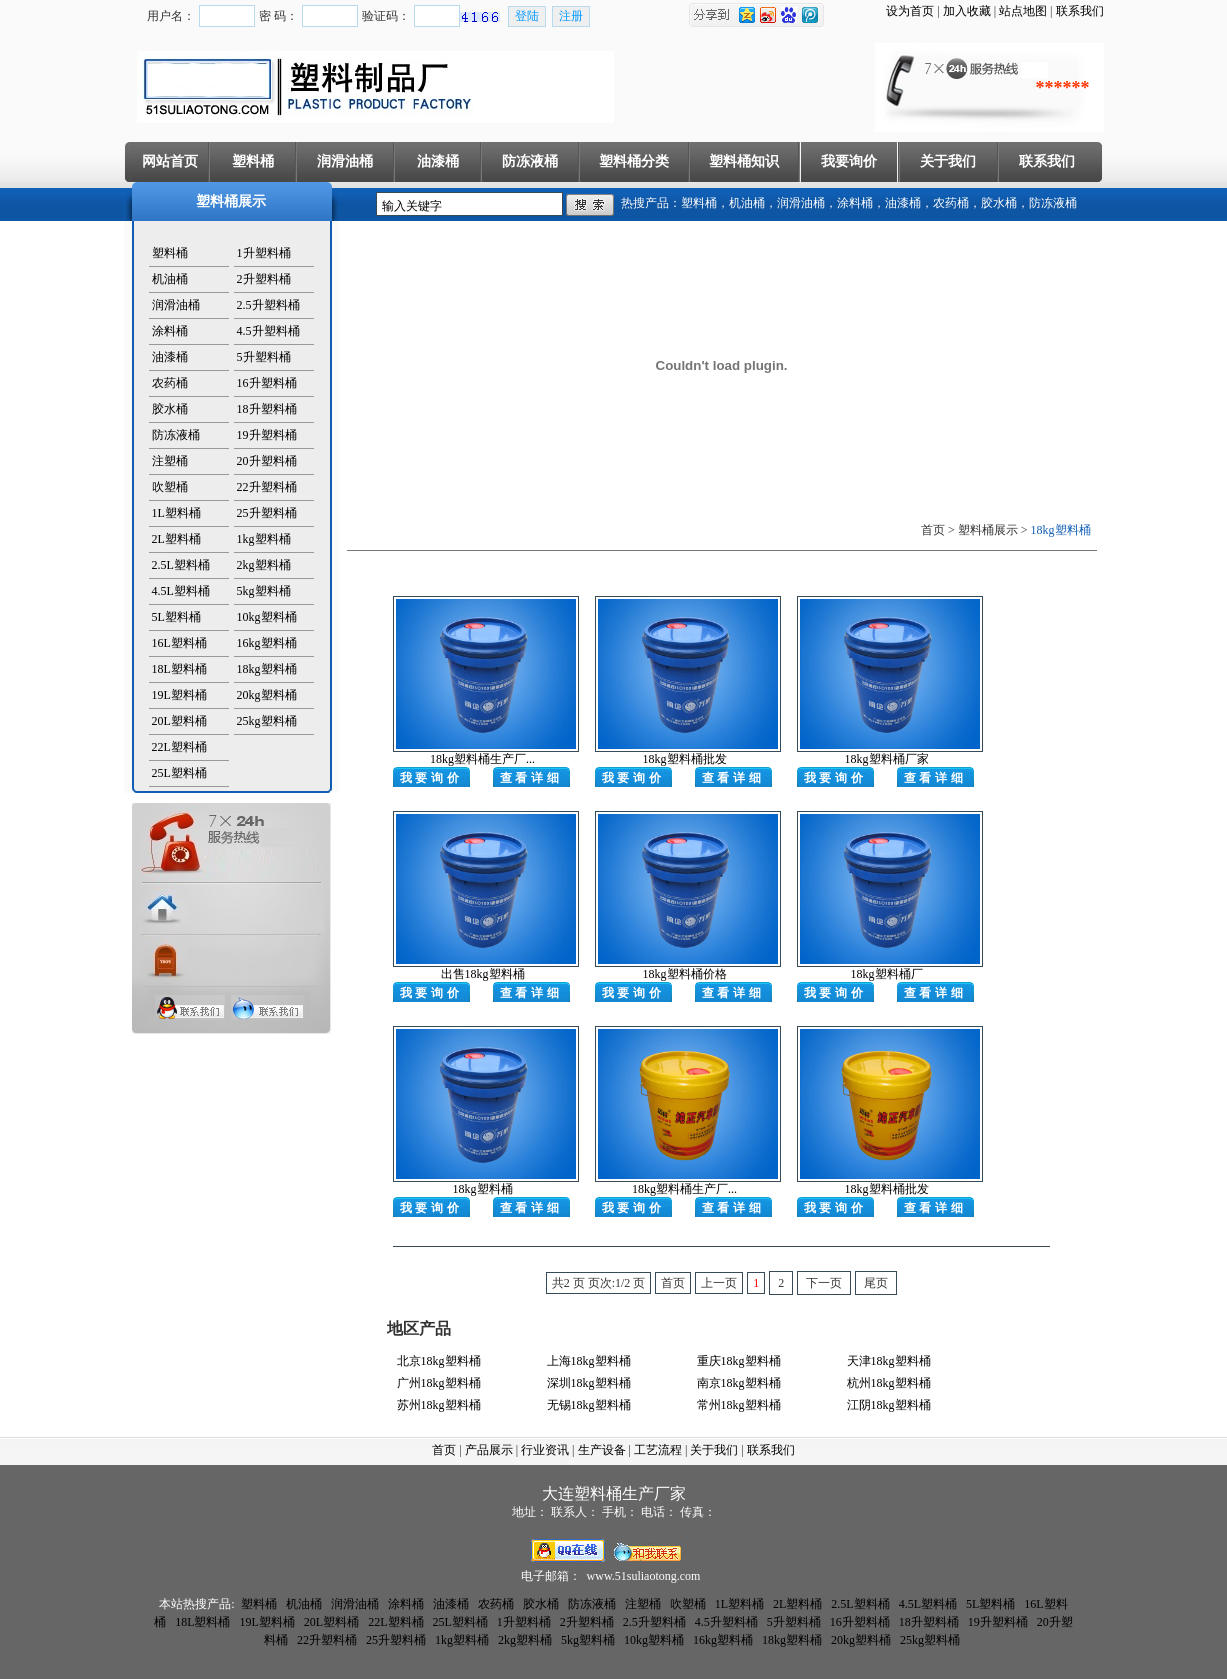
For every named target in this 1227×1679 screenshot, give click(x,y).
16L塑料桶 (179, 643)
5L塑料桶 (176, 617)
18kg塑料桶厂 (887, 974)
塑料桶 (253, 161)
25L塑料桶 (179, 773)
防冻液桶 (530, 161)
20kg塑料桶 (267, 695)
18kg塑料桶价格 (685, 974)
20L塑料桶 (179, 721)
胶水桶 (999, 203)
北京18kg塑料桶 (439, 1361)
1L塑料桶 (176, 513)
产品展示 (489, 1450)
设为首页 (910, 11)
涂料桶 (855, 203)
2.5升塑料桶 (268, 305)
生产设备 (602, 1450)
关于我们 (948, 161)
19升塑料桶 (267, 435)
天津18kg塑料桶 (889, 1361)
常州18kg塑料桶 (739, 1405)
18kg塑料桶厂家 (887, 759)
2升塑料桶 (264, 279)
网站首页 (170, 161)
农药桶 (951, 203)
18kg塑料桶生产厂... (482, 759)
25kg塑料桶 (267, 721)
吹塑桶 (170, 487)
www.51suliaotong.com (644, 1576)
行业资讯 (545, 1450)
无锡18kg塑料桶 (589, 1405)
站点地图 (1023, 11)
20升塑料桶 (267, 461)
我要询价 (849, 161)
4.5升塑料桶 (268, 331)
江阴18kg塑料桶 (889, 1405)
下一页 (824, 1283)
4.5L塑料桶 (181, 591)
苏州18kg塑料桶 (439, 1405)
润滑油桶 (345, 161)
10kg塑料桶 (267, 617)
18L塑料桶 (179, 669)
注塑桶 (170, 461)
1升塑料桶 (264, 253)
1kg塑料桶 (264, 539)
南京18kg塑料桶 (739, 1383)
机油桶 (747, 203)
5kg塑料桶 (264, 591)
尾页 (876, 1283)
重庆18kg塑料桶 (739, 1361)
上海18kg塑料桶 (589, 1361)
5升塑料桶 (264, 357)
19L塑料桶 (179, 695)
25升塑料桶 (267, 513)
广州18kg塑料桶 (439, 1383)
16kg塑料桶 (267, 643)
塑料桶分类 (634, 161)
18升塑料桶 (267, 409)
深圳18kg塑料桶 (589, 1383)
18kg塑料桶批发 (685, 759)
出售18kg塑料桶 (483, 974)
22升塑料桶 (267, 487)
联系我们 (1080, 11)
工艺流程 (658, 1450)
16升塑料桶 (267, 383)
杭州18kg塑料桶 (889, 1383)
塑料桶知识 (744, 161)
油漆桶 (438, 161)
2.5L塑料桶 (181, 565)
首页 (444, 1450)
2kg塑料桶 (264, 565)
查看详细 (531, 778)
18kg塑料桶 (267, 669)
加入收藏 (967, 11)
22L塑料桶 (179, 747)
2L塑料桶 (176, 539)
